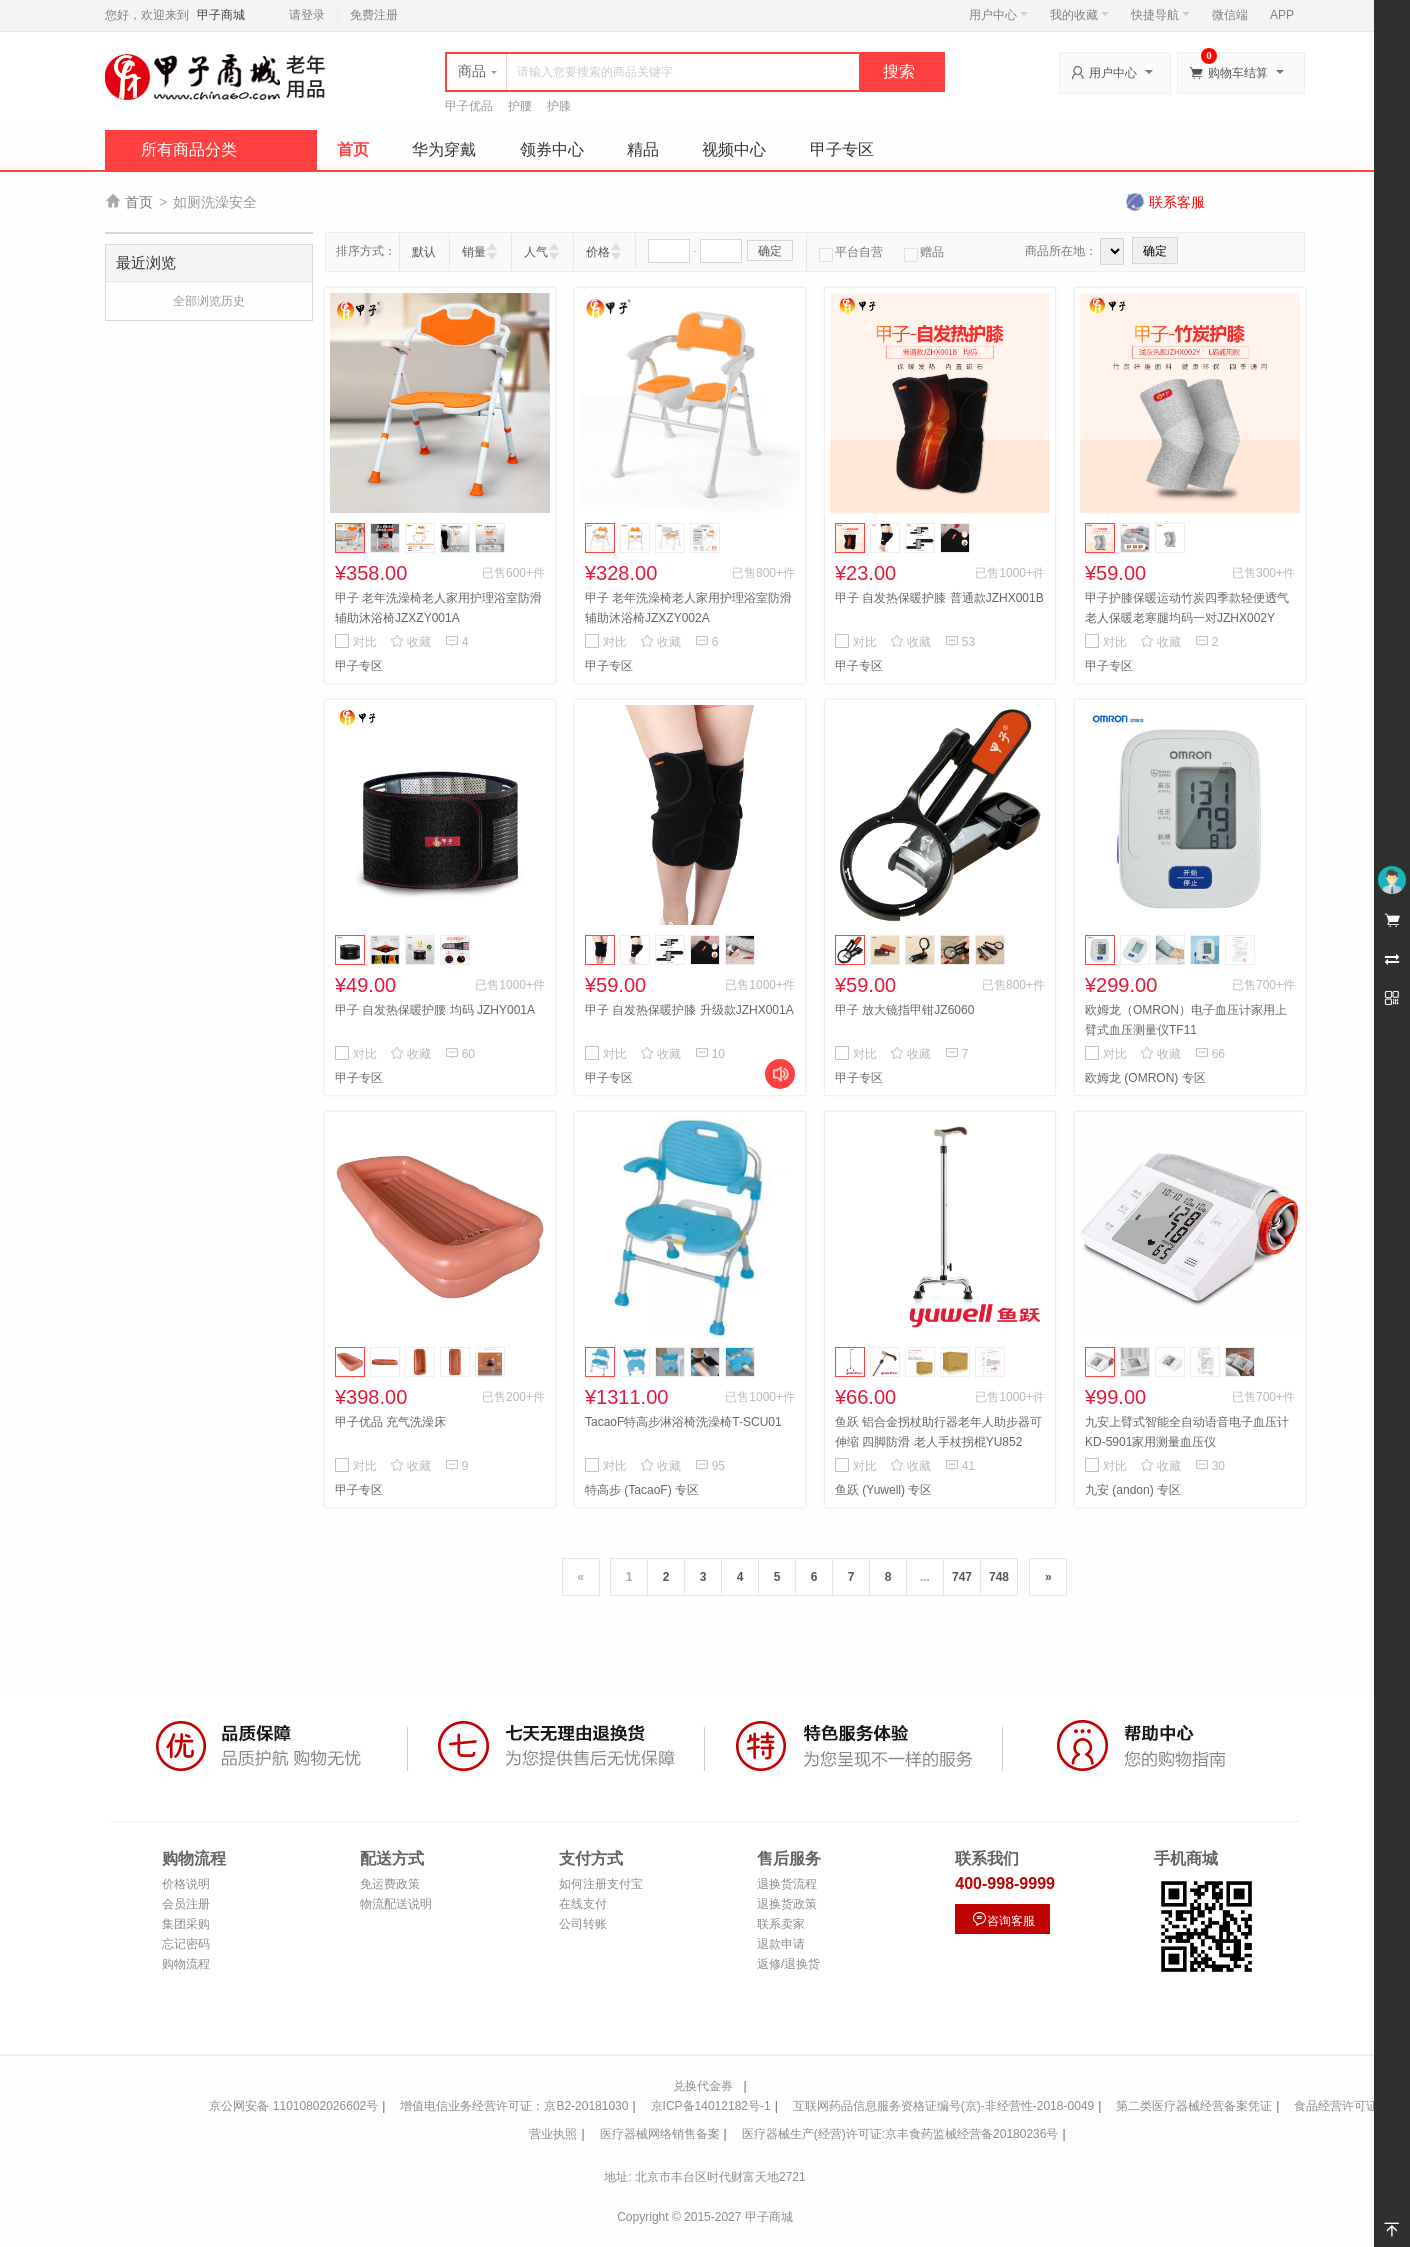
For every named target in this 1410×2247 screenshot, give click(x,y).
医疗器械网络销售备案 (660, 2134)
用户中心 (998, 15)
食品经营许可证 (1336, 2106)
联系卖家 (781, 1924)
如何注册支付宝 (601, 1884)
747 (962, 1577)
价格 (598, 252)
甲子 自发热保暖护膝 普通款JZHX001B (939, 598)
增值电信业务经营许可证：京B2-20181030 (514, 2106)
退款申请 (781, 1944)
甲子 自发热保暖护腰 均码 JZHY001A (435, 1010)
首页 (353, 149)
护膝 (559, 106)
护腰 (520, 106)
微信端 (1230, 15)
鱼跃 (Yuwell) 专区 (883, 1490)
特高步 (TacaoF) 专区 (642, 1490)
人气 (536, 252)
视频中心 (734, 149)
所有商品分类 (189, 149)
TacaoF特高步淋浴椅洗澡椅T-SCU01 (683, 1422)
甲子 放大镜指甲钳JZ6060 (904, 1010)
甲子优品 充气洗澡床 (390, 1422)
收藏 (410, 642)
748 (999, 1577)
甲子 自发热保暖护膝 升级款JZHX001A (689, 1010)
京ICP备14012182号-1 (711, 2106)
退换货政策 (787, 1904)
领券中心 (552, 149)
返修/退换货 (788, 1964)
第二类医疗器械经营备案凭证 (1194, 2106)
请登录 (307, 15)
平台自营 (851, 252)
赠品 (924, 252)
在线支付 (583, 1904)
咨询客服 (1003, 1919)
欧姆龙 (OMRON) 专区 (1145, 1078)
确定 (770, 251)
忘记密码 (186, 1944)
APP (1282, 15)
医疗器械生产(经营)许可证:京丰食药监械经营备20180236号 (900, 2134)
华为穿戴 (444, 149)
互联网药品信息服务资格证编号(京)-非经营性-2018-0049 (943, 2106)
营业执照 (553, 2134)
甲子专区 (842, 149)
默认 (424, 252)
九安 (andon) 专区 (1133, 1490)
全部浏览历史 (209, 301)
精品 (643, 149)
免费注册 (374, 15)
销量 (474, 252)
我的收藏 (1079, 15)
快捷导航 (1160, 15)
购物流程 (186, 1964)
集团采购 (186, 1924)
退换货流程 (787, 1884)
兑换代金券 (703, 2086)
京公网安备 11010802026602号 (293, 2106)
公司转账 (583, 1924)
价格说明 (186, 1884)
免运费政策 (390, 1884)
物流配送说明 (396, 1904)
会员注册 (186, 1904)
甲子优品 (469, 106)
